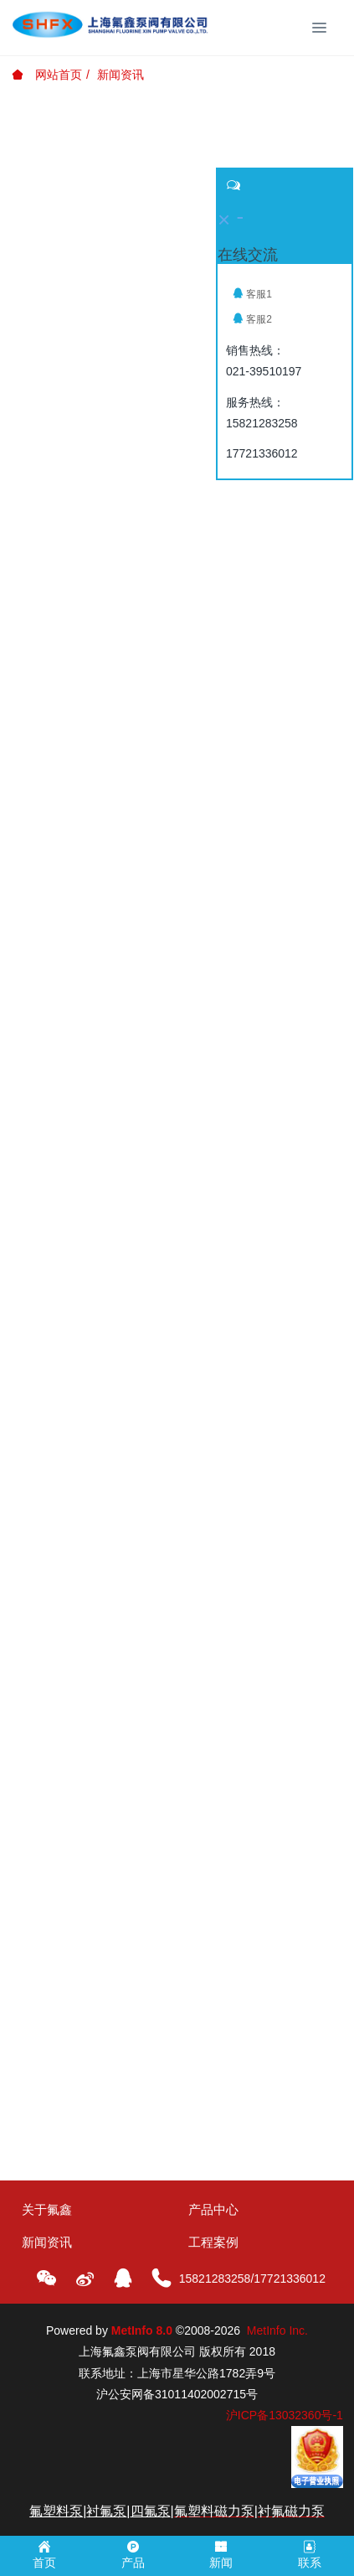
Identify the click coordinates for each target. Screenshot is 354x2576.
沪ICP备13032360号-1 (284, 2415)
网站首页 (47, 74)
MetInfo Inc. (277, 2330)
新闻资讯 (120, 74)
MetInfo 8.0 (141, 2330)
